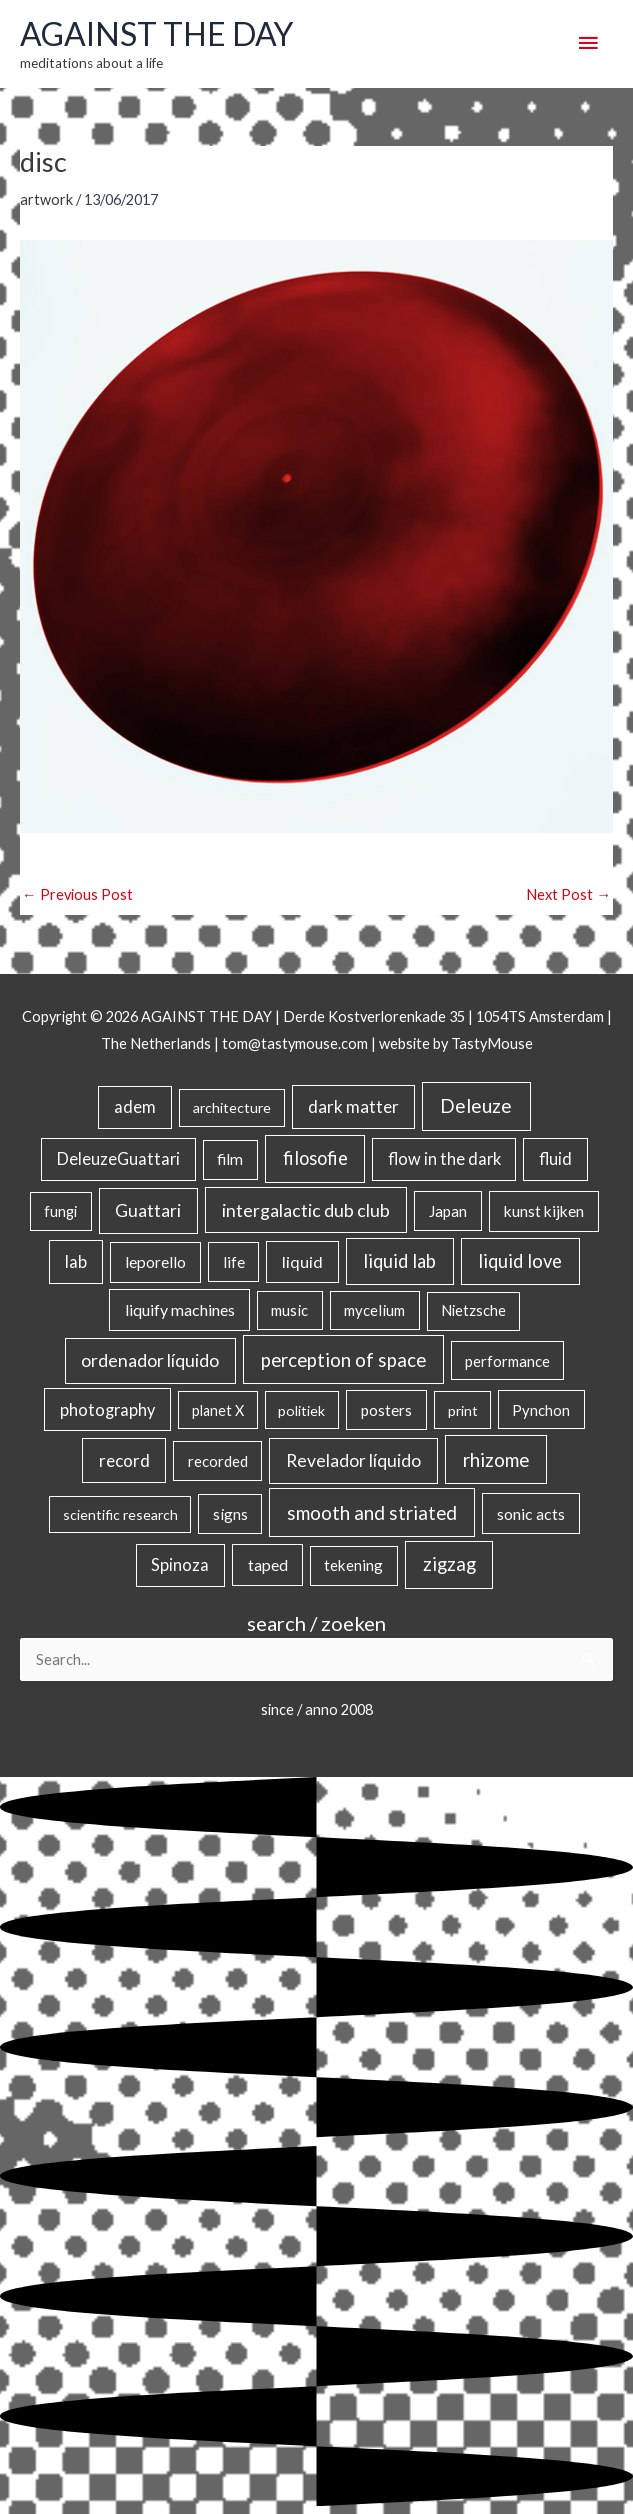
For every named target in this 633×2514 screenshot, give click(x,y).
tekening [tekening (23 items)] (353, 1565)
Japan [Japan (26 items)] (448, 1211)
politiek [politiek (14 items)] (301, 1410)
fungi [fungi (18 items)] (60, 1211)
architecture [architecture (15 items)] (232, 1107)
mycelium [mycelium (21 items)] (374, 1310)
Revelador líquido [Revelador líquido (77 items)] (353, 1460)
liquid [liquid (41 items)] (302, 1261)
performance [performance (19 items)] (507, 1361)
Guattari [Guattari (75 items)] (148, 1210)
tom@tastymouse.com (295, 1043)
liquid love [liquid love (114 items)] (520, 1261)
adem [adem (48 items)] (135, 1107)
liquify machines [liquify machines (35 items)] (180, 1309)
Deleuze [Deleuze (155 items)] (476, 1105)
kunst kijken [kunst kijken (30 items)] (544, 1211)
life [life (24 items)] (234, 1262)
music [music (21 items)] (289, 1310)
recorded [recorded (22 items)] (218, 1461)
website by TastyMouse (456, 1043)
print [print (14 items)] (463, 1410)
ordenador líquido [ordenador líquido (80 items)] (150, 1360)
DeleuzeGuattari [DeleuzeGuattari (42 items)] (118, 1158)
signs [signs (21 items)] (230, 1514)
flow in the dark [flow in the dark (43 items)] (444, 1158)
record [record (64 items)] (124, 1460)
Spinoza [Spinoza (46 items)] (180, 1565)
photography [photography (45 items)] (107, 1410)
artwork (46, 199)
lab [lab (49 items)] (76, 1262)
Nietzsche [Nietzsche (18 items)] (473, 1310)
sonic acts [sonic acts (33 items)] (531, 1513)
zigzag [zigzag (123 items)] (449, 1564)
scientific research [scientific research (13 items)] (120, 1514)
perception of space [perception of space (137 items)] (343, 1359)
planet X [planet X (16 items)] (218, 1410)
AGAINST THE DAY (156, 34)
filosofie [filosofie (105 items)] (315, 1158)
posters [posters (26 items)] (386, 1410)
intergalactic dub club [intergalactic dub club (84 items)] (306, 1210)
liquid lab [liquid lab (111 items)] (399, 1261)
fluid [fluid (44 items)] (555, 1158)
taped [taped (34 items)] (268, 1564)
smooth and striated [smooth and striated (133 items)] (372, 1513)
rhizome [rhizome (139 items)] (496, 1459)
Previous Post (77, 894)
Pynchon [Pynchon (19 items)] (541, 1410)
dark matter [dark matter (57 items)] (353, 1106)
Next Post (568, 894)
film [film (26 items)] (230, 1159)
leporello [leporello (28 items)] (155, 1262)
